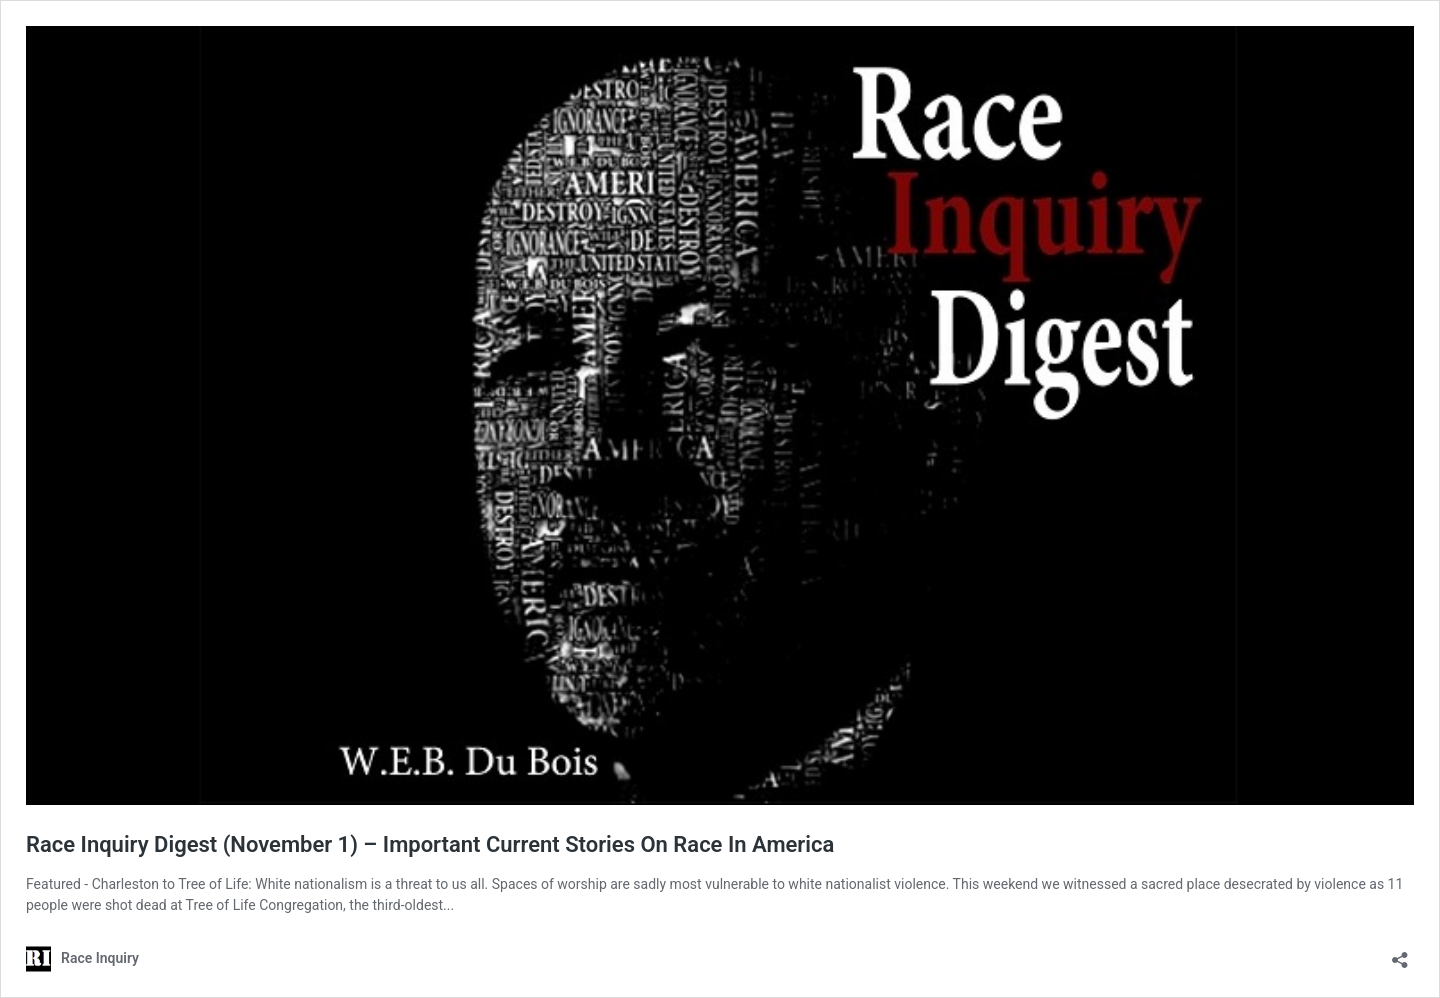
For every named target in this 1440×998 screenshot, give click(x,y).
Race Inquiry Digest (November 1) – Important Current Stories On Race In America (430, 844)
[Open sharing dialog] (1400, 953)
